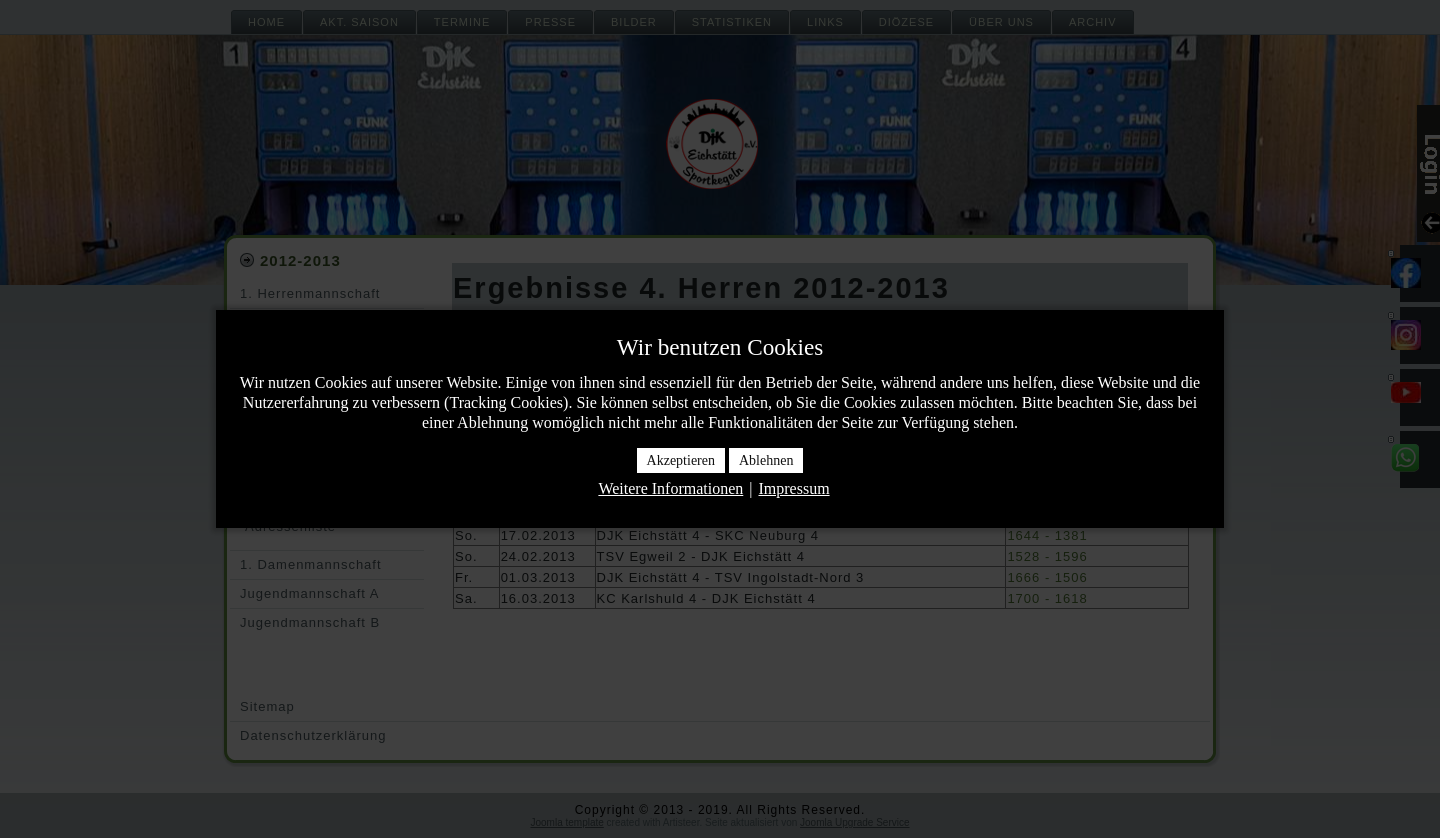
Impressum (793, 488)
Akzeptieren (681, 460)
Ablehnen (766, 460)
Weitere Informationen (670, 488)
